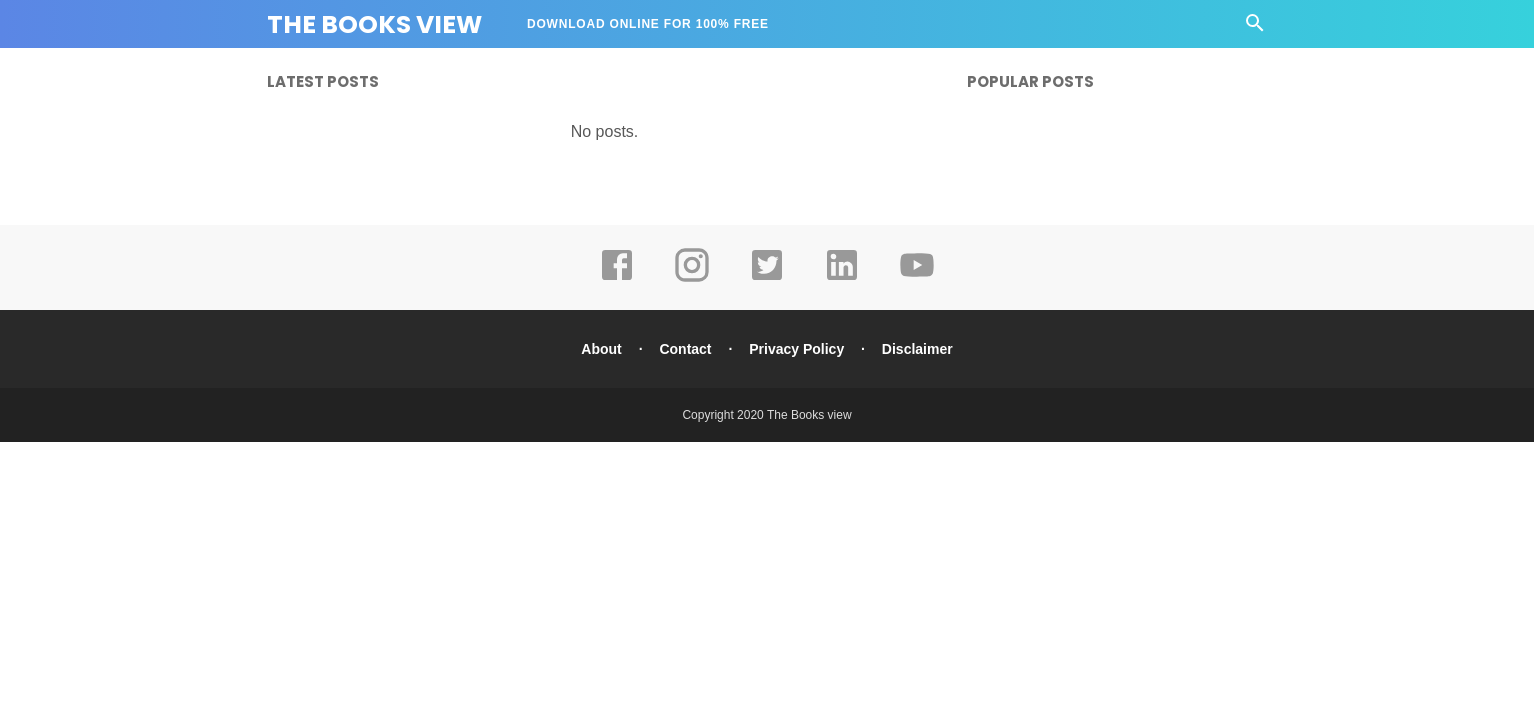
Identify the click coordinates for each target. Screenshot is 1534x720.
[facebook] (617, 279)
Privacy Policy (796, 349)
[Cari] (1255, 28)
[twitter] (767, 279)
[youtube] (917, 279)
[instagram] (692, 279)
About (601, 349)
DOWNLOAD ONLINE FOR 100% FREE (648, 24)
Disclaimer (917, 349)
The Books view (809, 415)
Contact (685, 349)
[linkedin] (842, 279)
